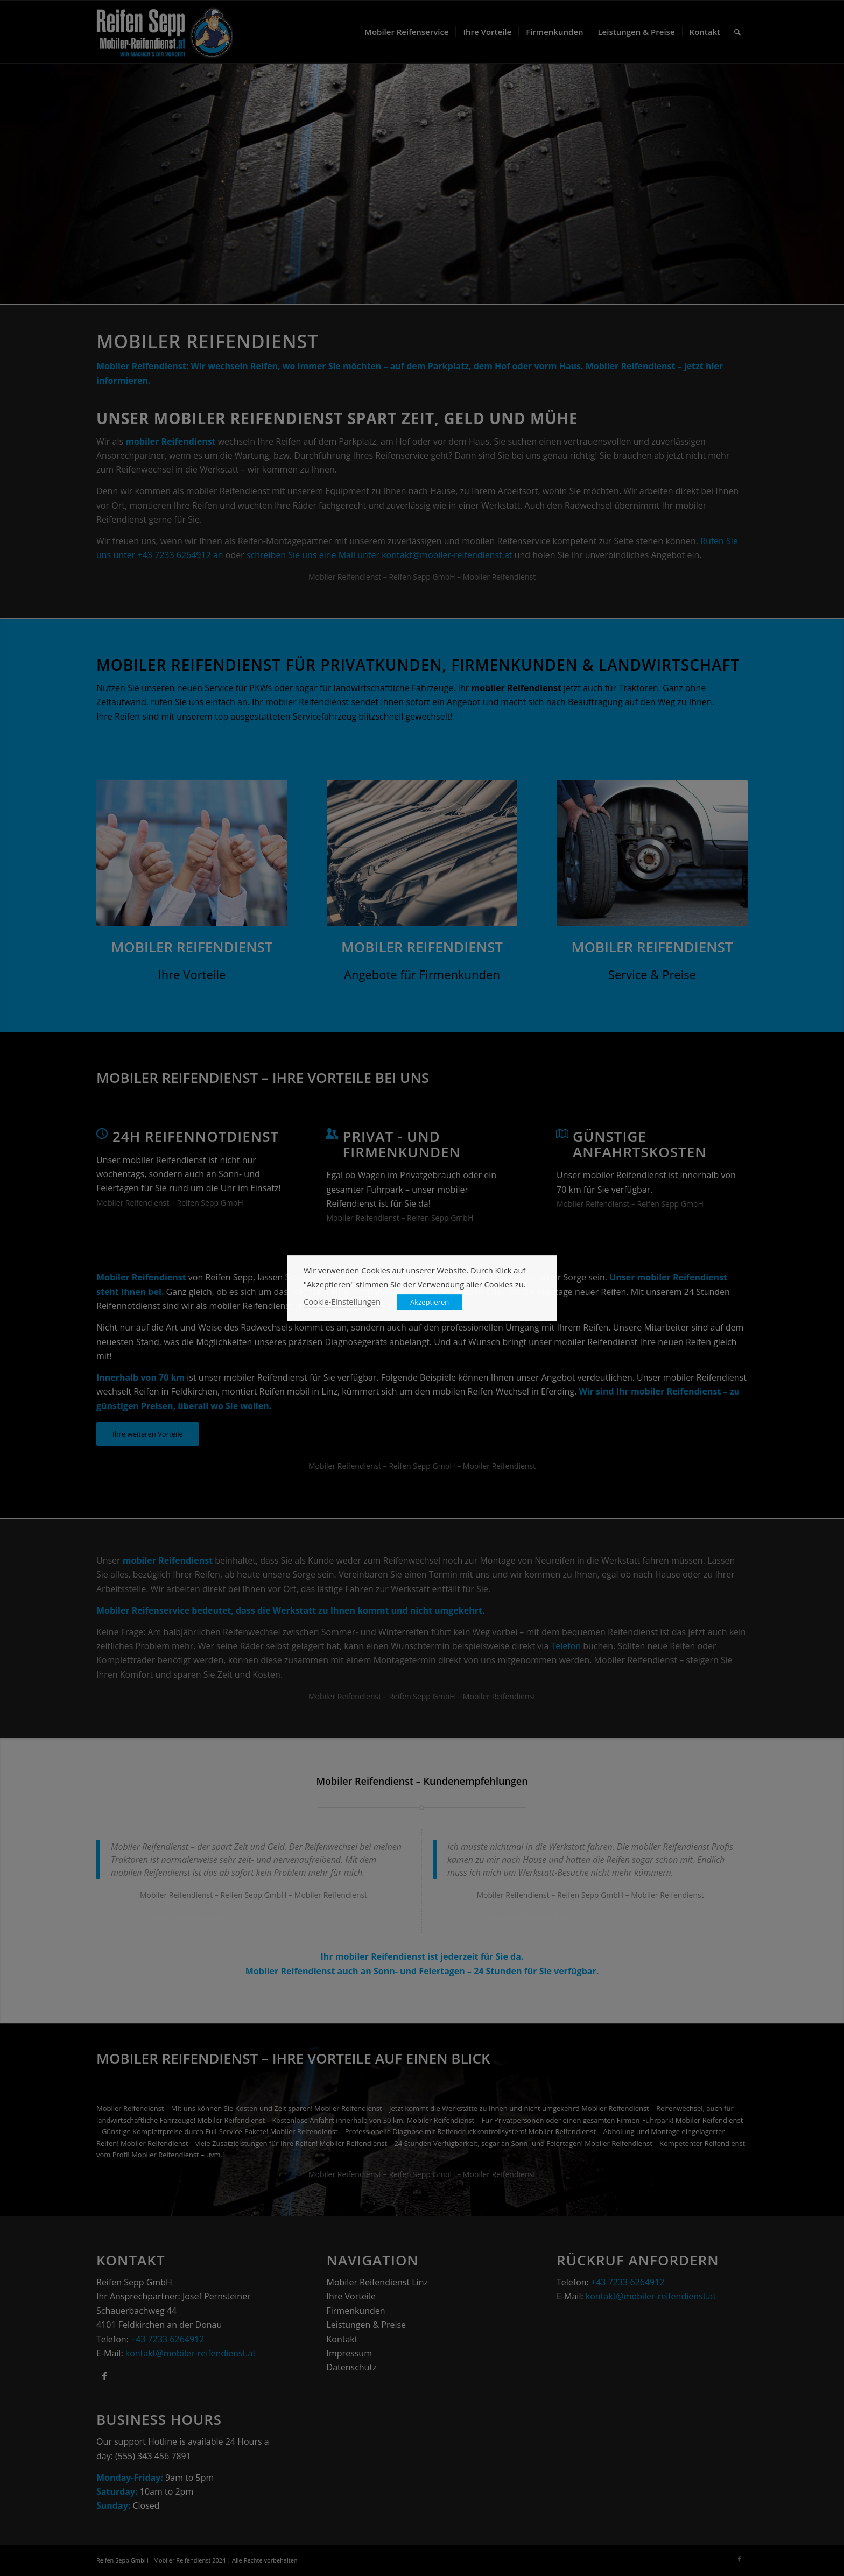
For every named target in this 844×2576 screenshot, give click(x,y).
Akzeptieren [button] (429, 1302)
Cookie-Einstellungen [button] (342, 1301)
